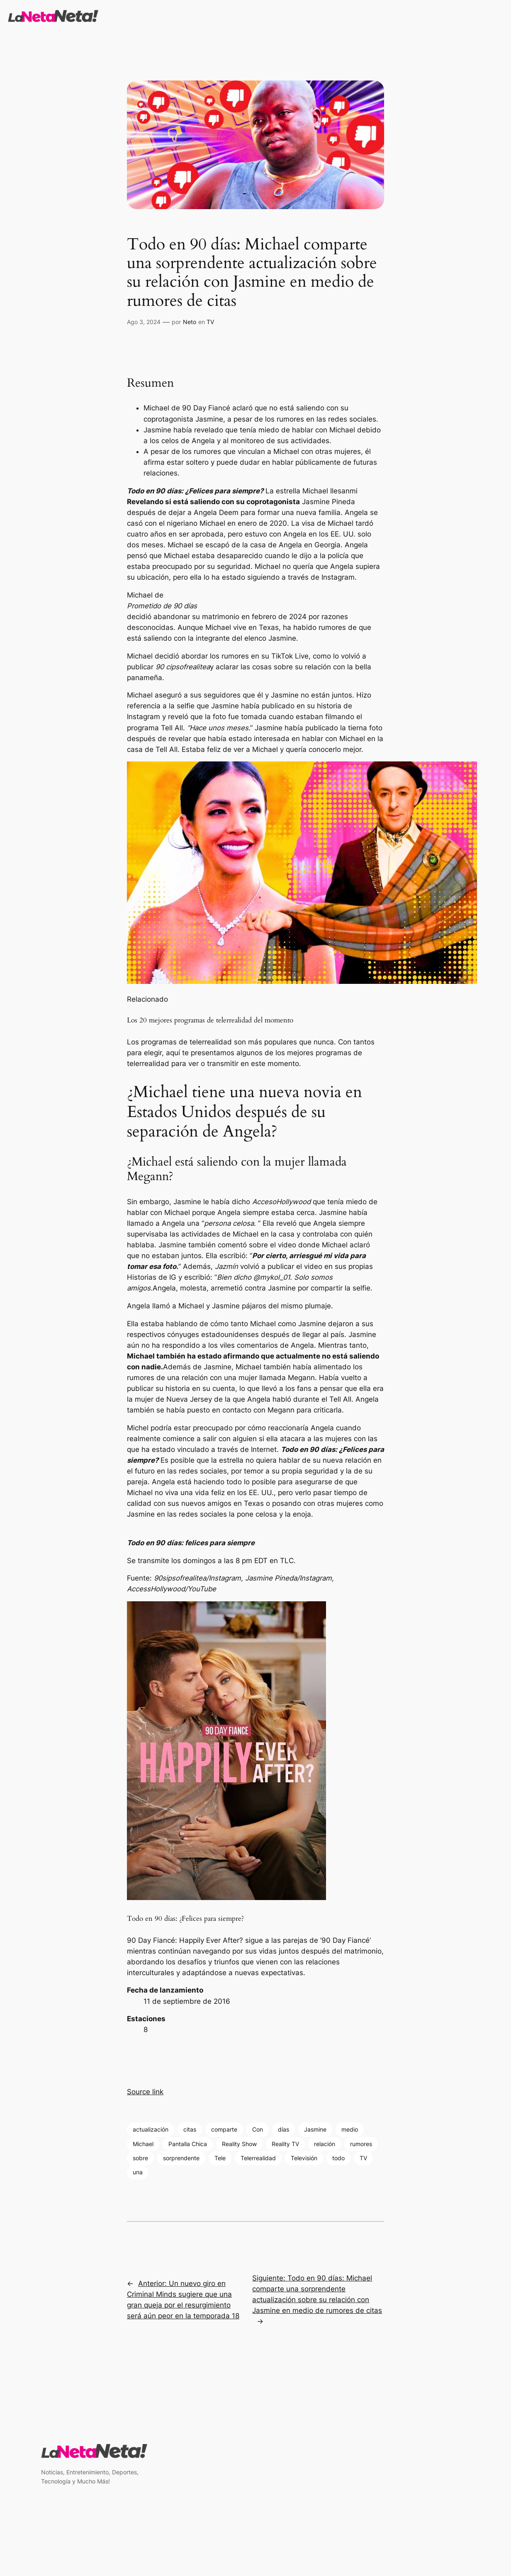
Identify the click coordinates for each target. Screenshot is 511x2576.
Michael (143, 2143)
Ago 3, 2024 (144, 321)
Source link (145, 2092)
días (283, 2129)
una (138, 2172)
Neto (189, 321)
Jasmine (315, 2129)
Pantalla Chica (187, 2143)
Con (257, 2129)
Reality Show (239, 2143)
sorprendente (181, 2157)
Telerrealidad (258, 2157)
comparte (224, 2129)
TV (210, 321)
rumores (361, 2143)
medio (349, 2129)
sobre (140, 2157)
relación (324, 2143)
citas (189, 2129)
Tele (220, 2157)
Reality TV (285, 2143)
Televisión (304, 2157)
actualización (150, 2129)
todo (338, 2157)
